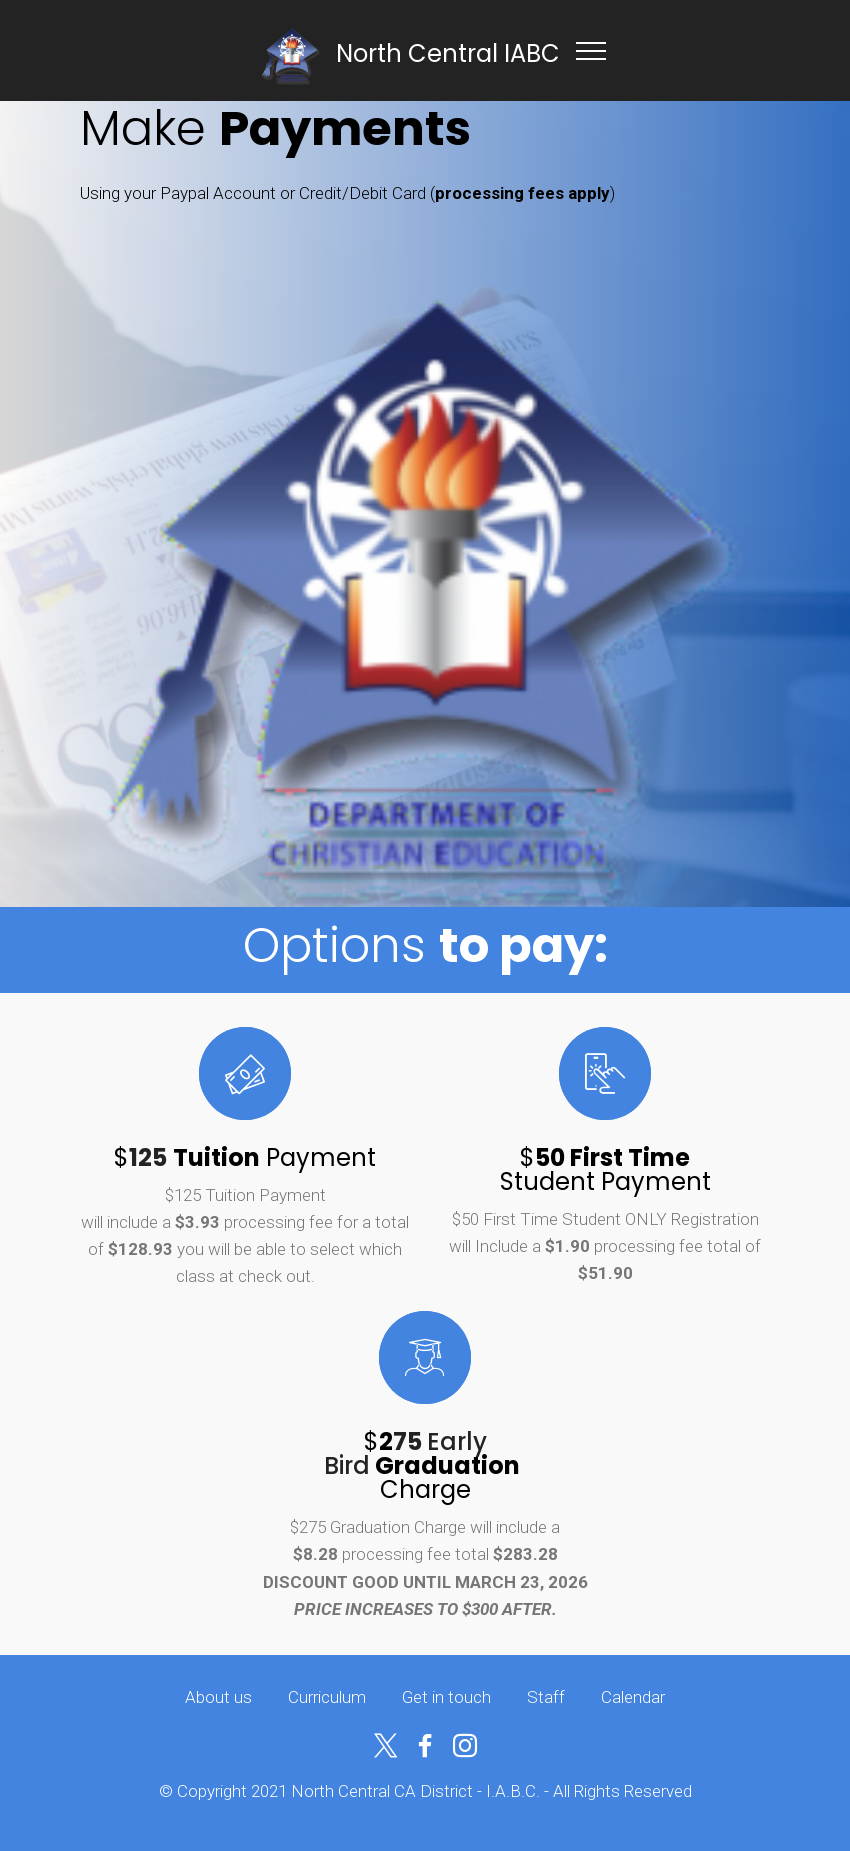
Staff (546, 1697)
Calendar (633, 1697)
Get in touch (446, 1697)
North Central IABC (448, 53)
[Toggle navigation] (591, 50)
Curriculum (327, 1697)
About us (218, 1697)
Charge (453, 1477)
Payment (321, 1157)
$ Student (595, 1169)
